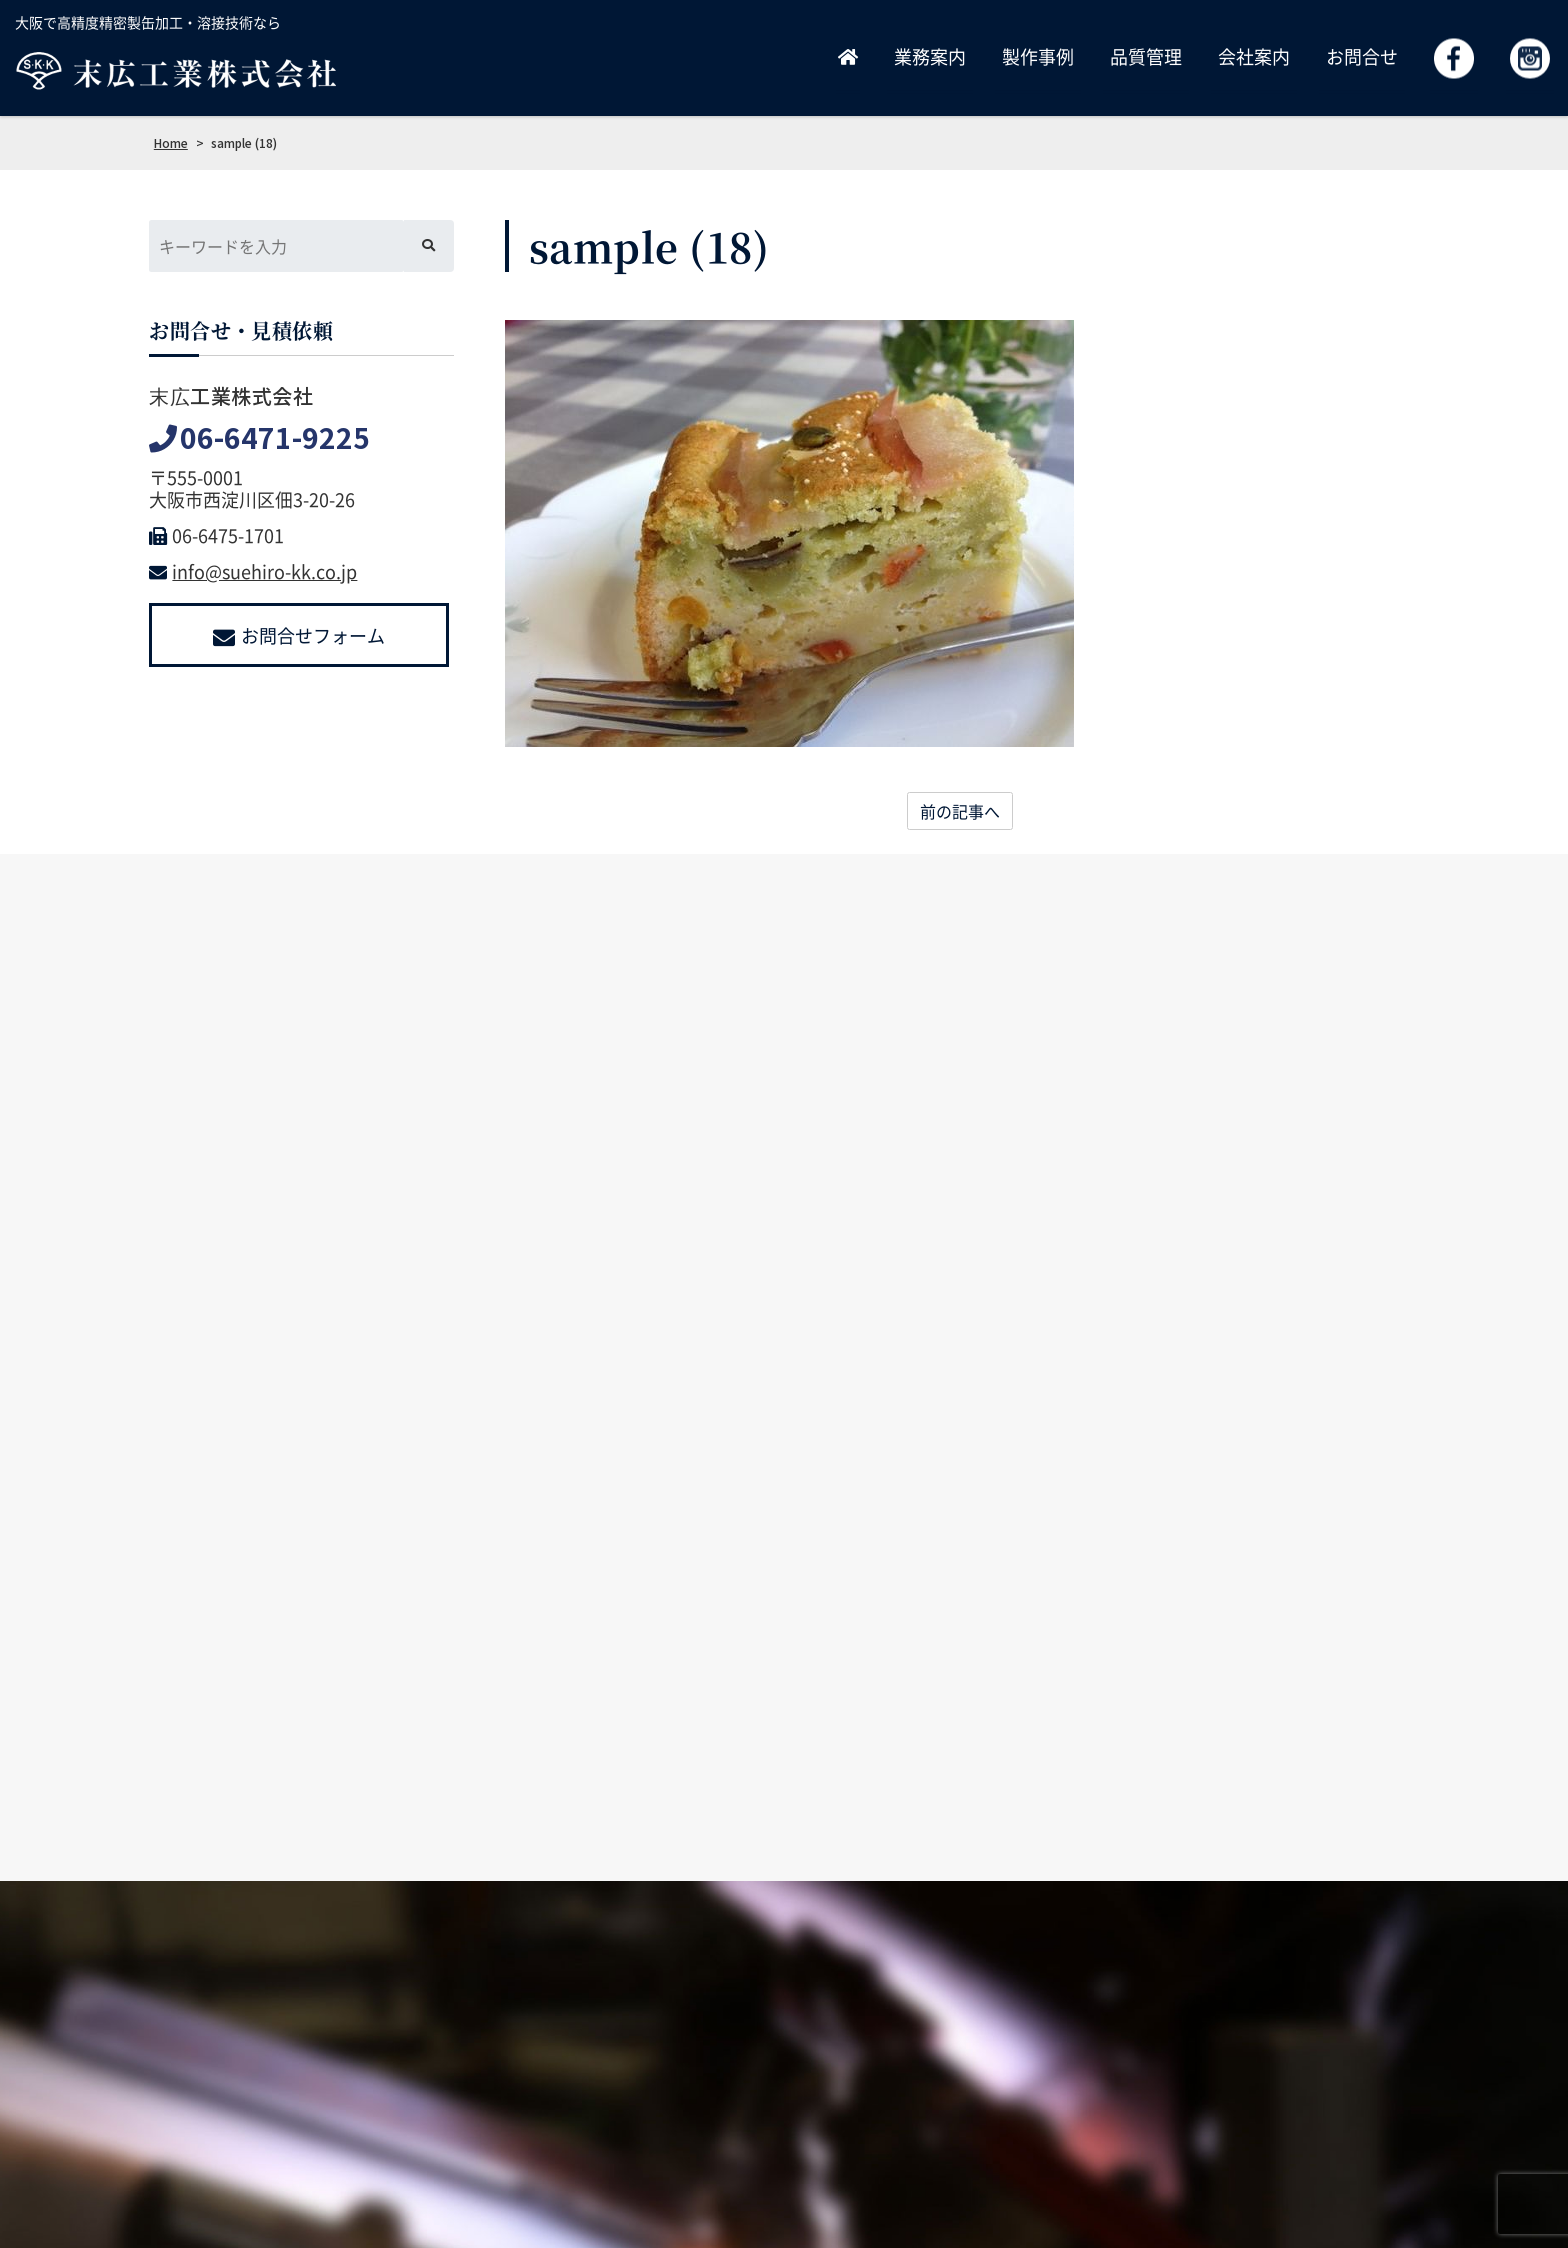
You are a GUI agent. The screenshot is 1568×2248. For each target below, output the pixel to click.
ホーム (738, 2083)
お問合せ (1362, 56)
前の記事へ (960, 811)
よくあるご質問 (1363, 2083)
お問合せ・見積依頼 (1217, 2083)
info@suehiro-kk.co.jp (253, 571)
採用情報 (1092, 2083)
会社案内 (1254, 56)
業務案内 (930, 56)
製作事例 (1038, 56)
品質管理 (1146, 56)
